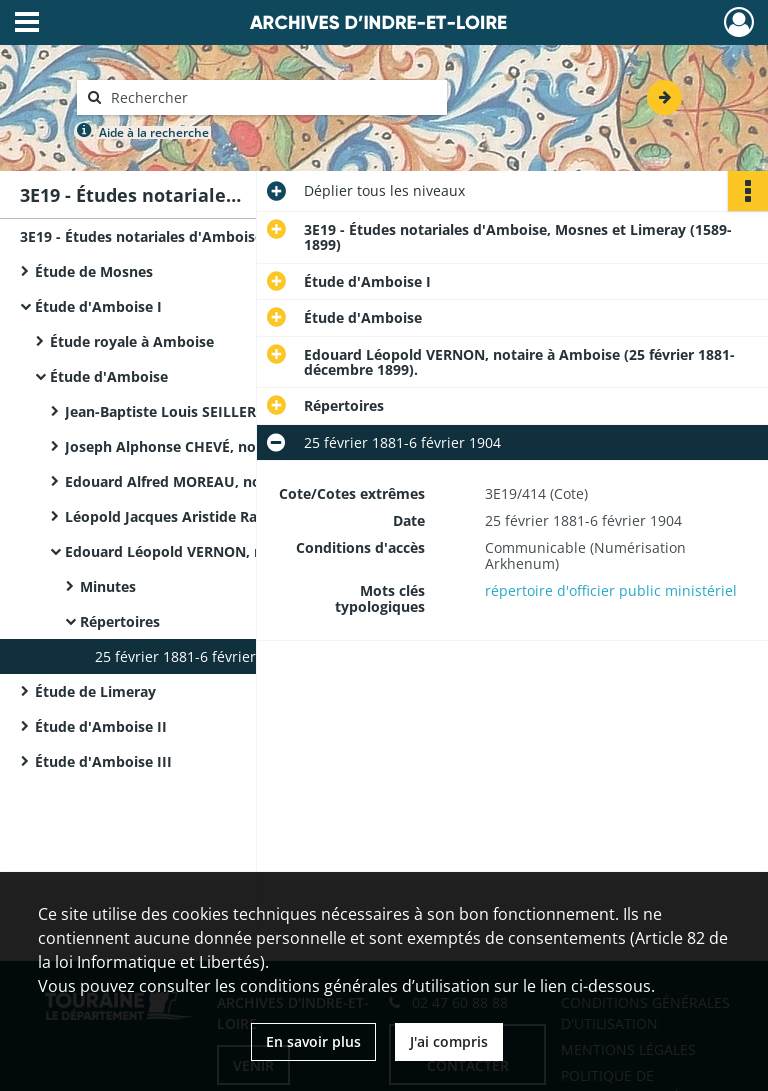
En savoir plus (313, 1041)
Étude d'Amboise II (101, 726)
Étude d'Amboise (109, 376)
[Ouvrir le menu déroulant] (27, 24)
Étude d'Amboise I (98, 306)
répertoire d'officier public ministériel (611, 590)
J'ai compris (449, 1041)
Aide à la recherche (154, 132)
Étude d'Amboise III (103, 761)
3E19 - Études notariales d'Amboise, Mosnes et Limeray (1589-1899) (220, 236)
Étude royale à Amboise (132, 341)
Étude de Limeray (95, 691)
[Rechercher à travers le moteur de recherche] (272, 97)
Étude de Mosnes (94, 271)
